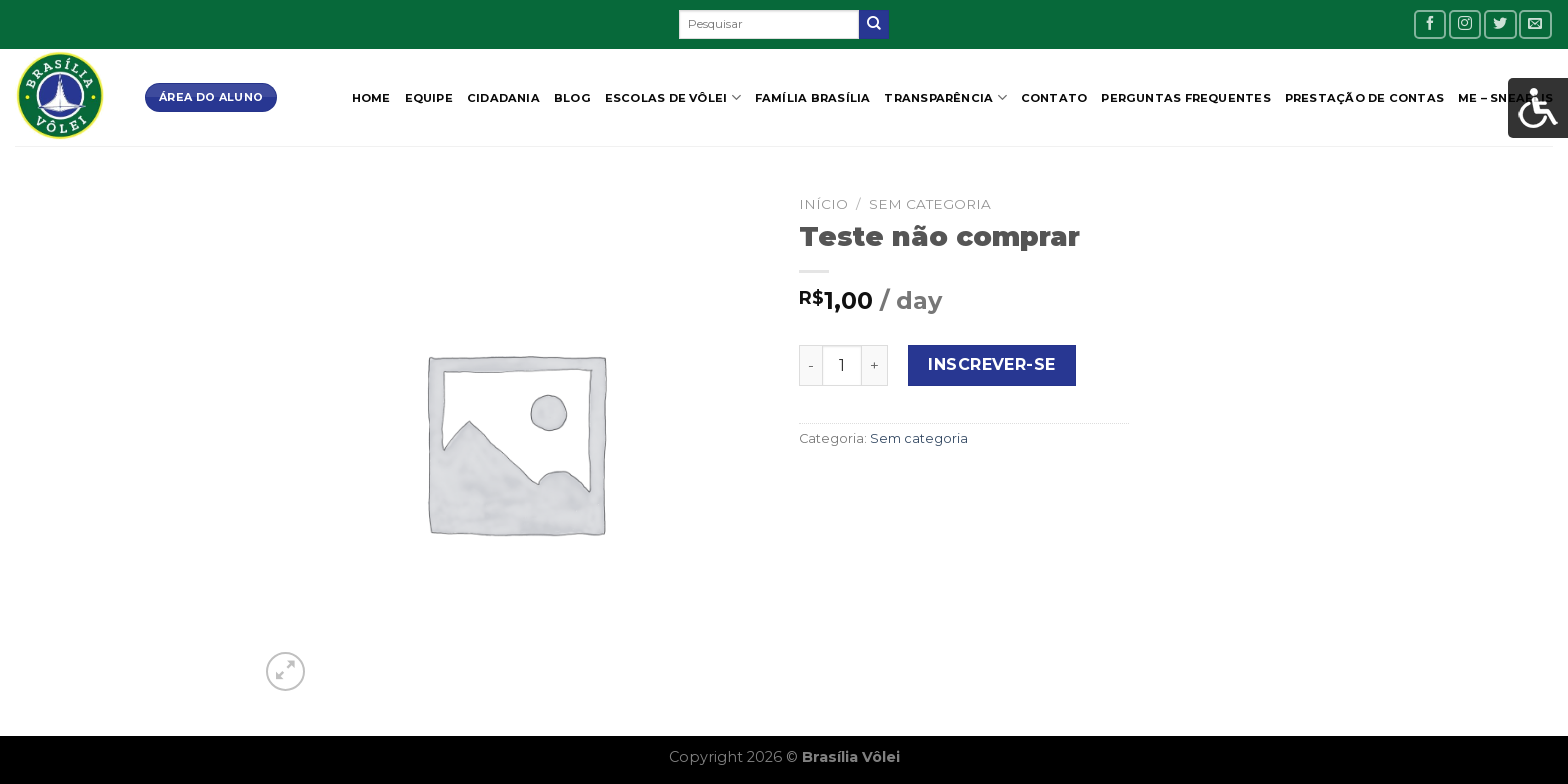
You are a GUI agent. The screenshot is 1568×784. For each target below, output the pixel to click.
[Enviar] (874, 25)
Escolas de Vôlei (673, 97)
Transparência (945, 97)
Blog (572, 98)
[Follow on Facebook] (1430, 24)
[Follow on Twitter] (1500, 24)
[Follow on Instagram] (1465, 24)
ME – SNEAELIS (1505, 98)
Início (823, 204)
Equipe (429, 98)
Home (371, 98)
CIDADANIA (503, 98)
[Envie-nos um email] (1535, 24)
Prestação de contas (1364, 98)
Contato (1054, 98)
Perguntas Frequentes (1185, 98)
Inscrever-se (992, 364)
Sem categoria (930, 204)
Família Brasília (813, 98)
